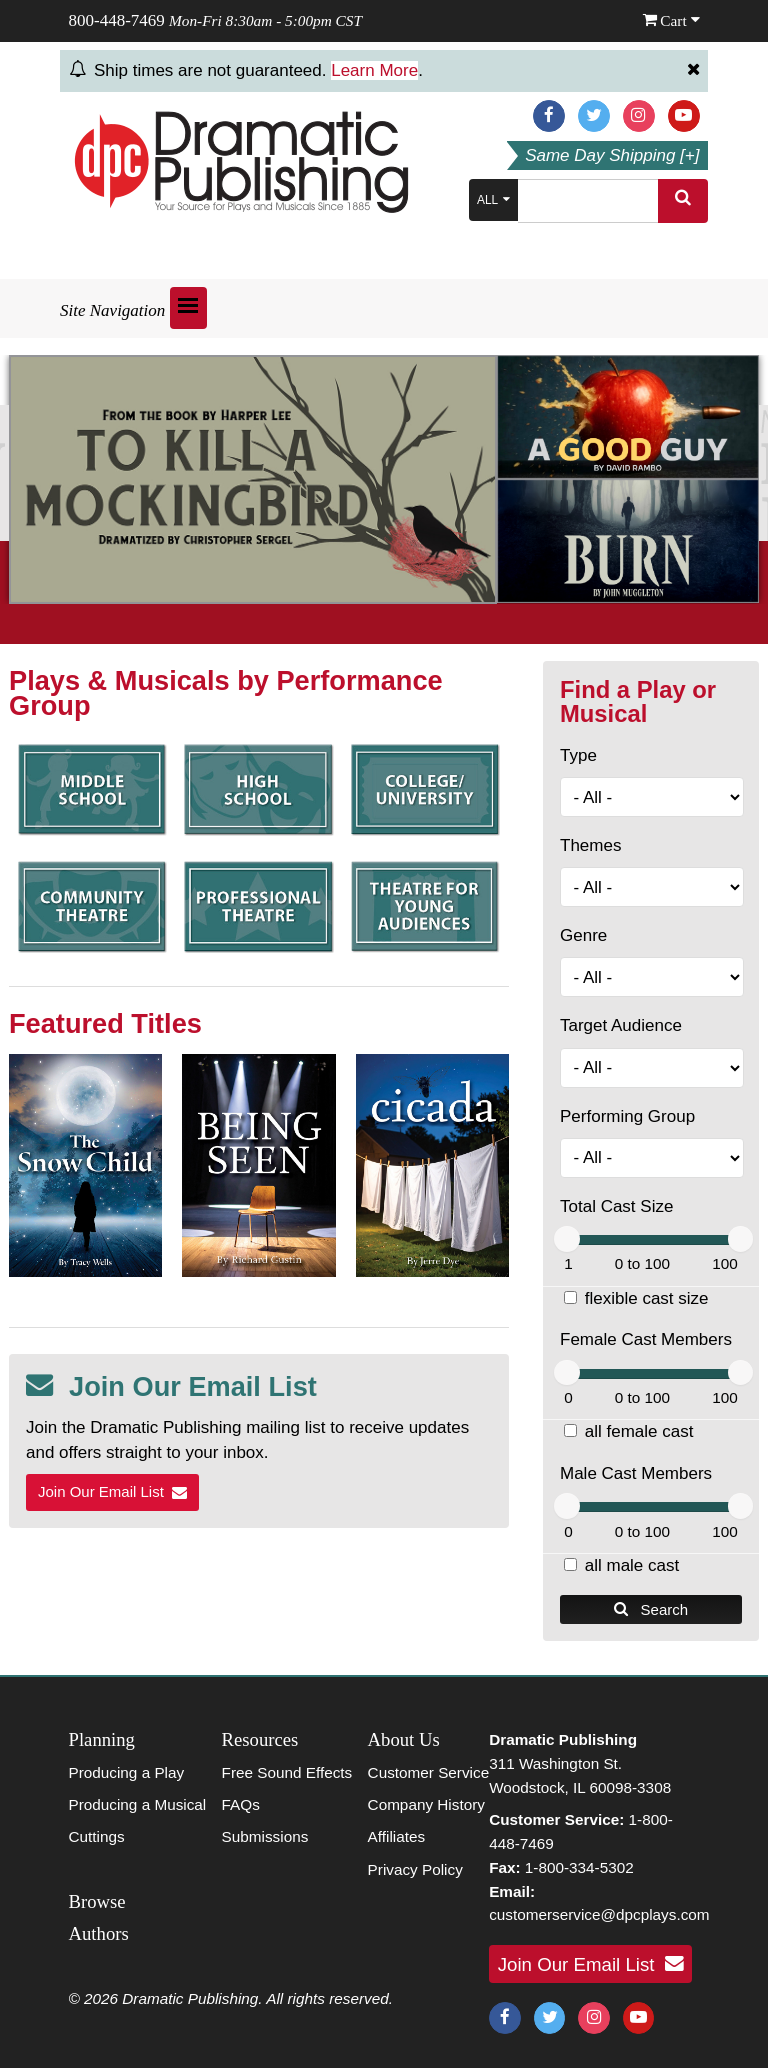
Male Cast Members (636, 1473)
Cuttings (97, 1836)
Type (578, 755)
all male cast (632, 1565)
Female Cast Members (646, 1339)
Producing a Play (127, 1772)
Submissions (265, 1836)
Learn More (374, 70)
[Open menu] (188, 308)
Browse (97, 1901)
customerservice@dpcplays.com (599, 1914)
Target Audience (621, 1025)
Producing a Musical (138, 1804)
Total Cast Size (616, 1206)
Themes (590, 845)
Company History (426, 1804)
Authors (99, 1933)
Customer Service (429, 1772)
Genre (583, 935)
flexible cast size (647, 1298)
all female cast (639, 1431)
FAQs (241, 1804)
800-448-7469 (117, 20)
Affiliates (397, 1836)
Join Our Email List (112, 1491)
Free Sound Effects (287, 1772)
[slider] (567, 1239)
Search (651, 1609)
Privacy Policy (415, 1869)
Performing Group (627, 1116)
